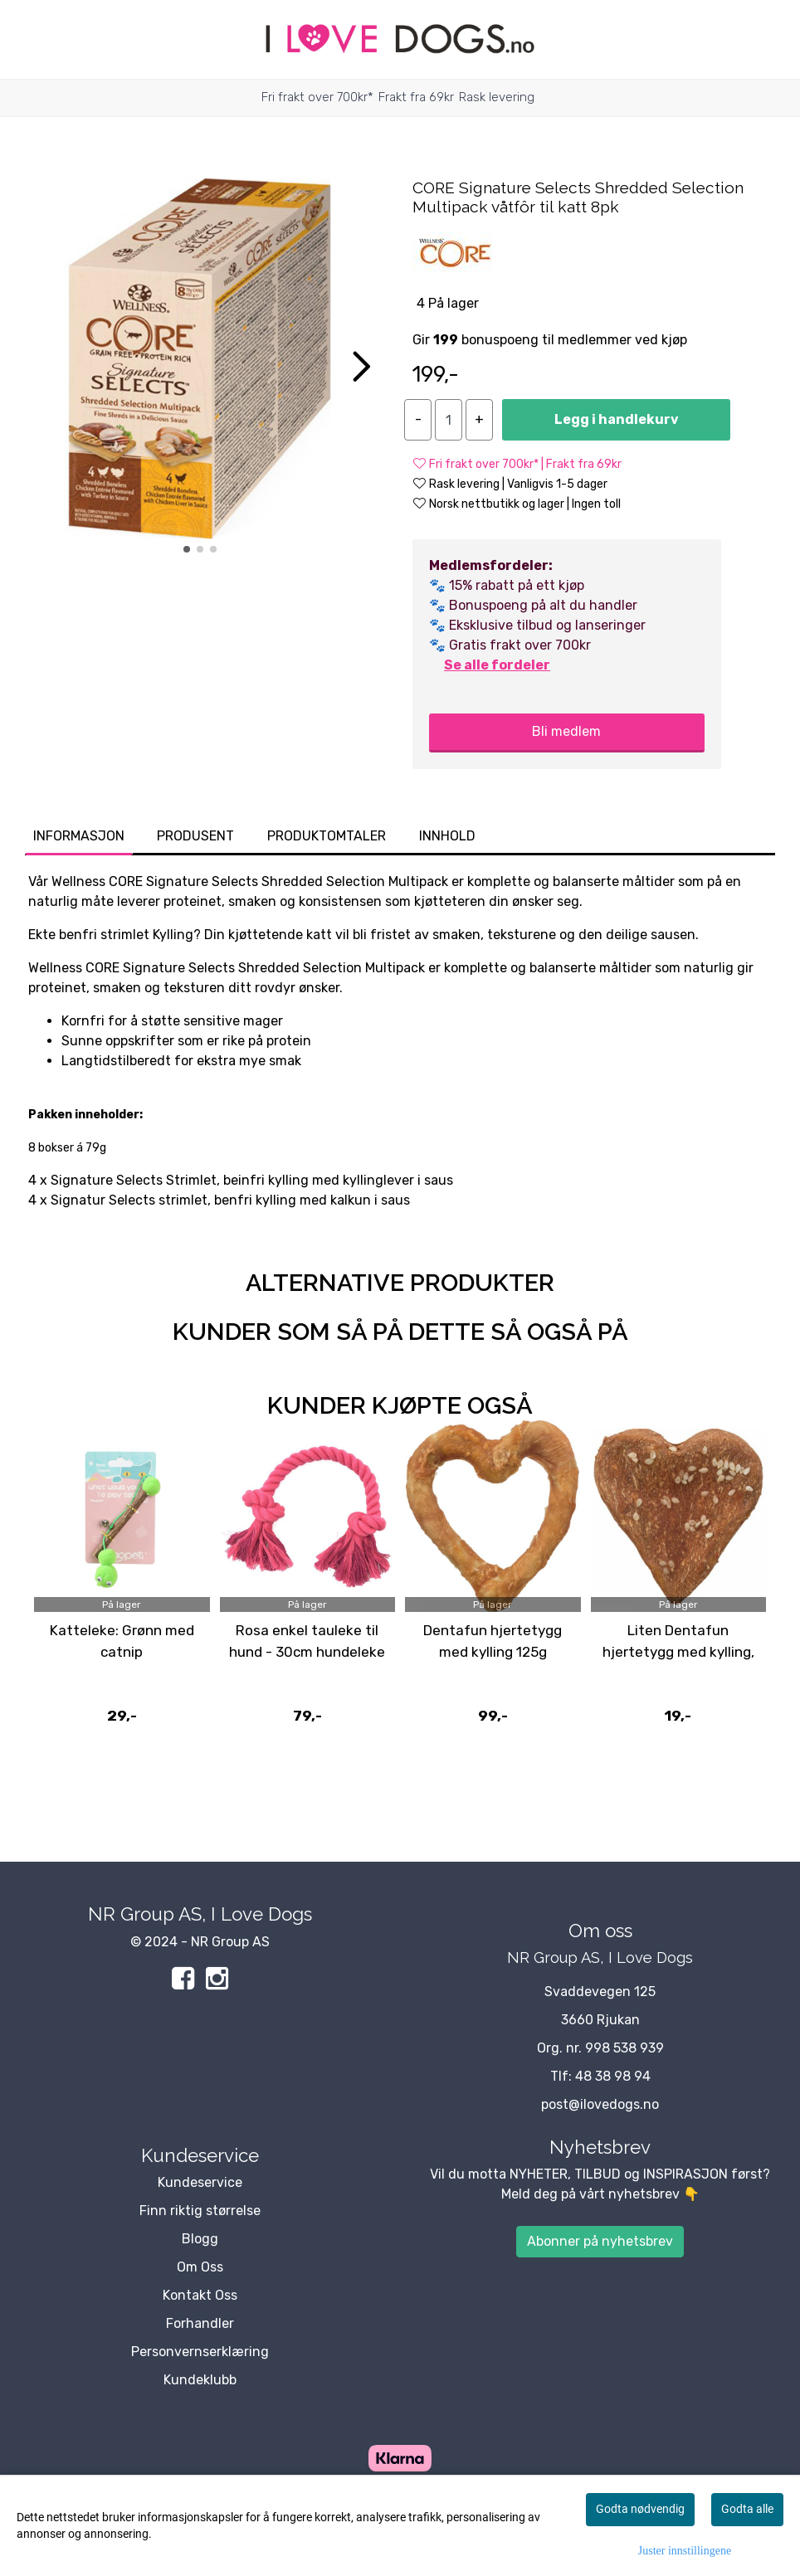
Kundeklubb (200, 2380)
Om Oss (200, 2267)
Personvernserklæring (200, 2351)
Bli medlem (566, 731)
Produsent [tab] (195, 836)
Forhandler (200, 2323)
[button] (186, 549)
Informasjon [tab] (78, 836)
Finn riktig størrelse (200, 2210)
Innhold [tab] (447, 836)
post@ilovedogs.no (600, 2104)
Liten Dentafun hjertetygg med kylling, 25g (678, 1651)
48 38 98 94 (613, 2076)
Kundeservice (200, 2182)
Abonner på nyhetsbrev (600, 2241)
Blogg (200, 2239)
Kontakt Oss (200, 2295)
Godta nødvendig (640, 2508)
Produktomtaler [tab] (326, 836)
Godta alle (747, 2508)
